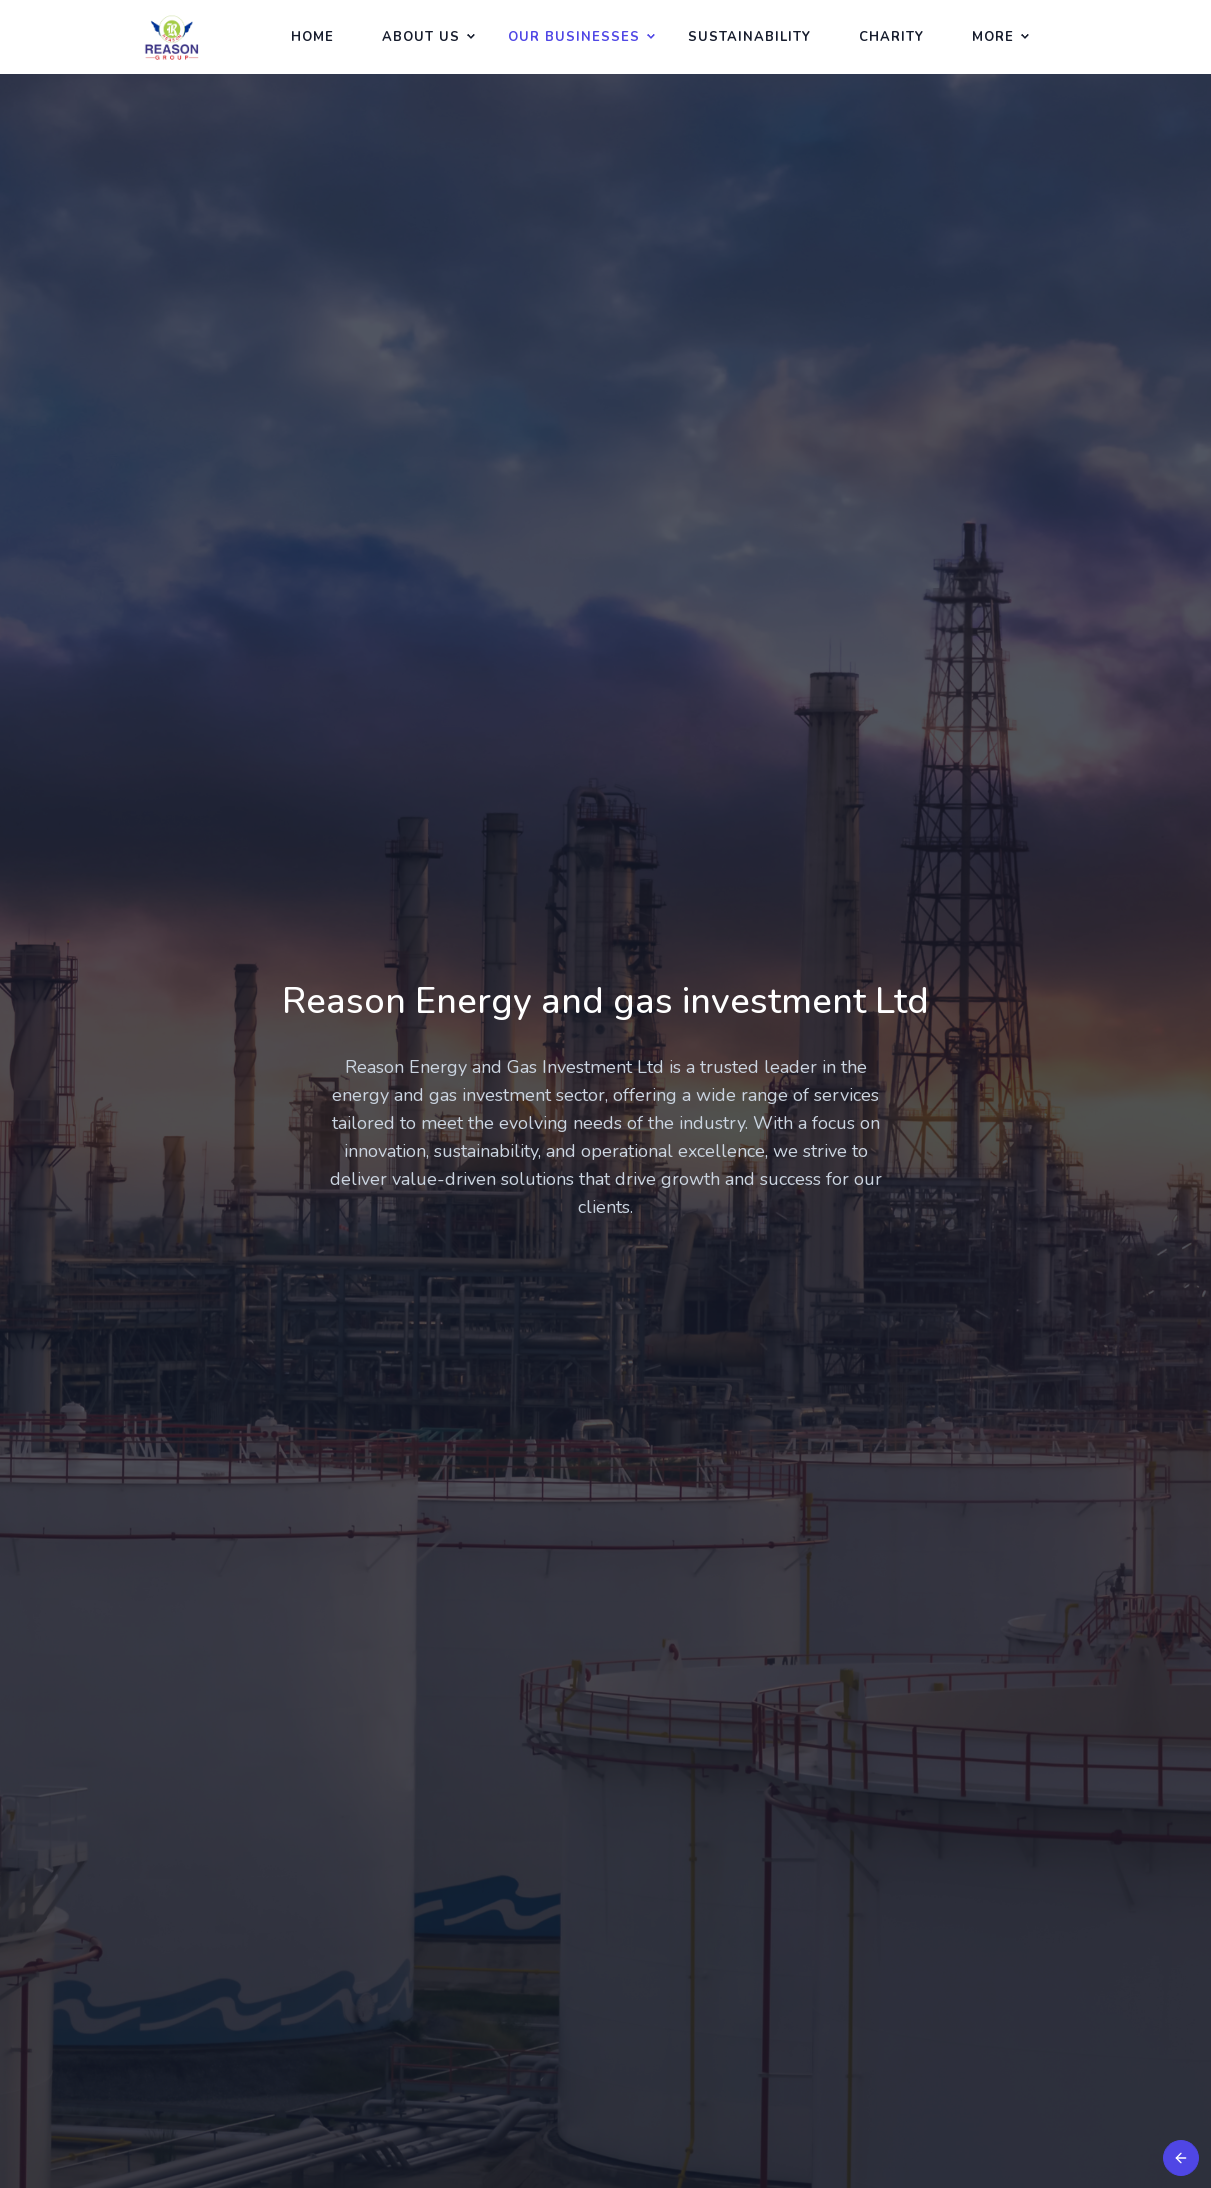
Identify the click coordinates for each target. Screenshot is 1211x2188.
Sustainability (749, 37)
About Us (421, 37)
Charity (891, 37)
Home (312, 37)
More (993, 37)
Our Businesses (574, 37)
